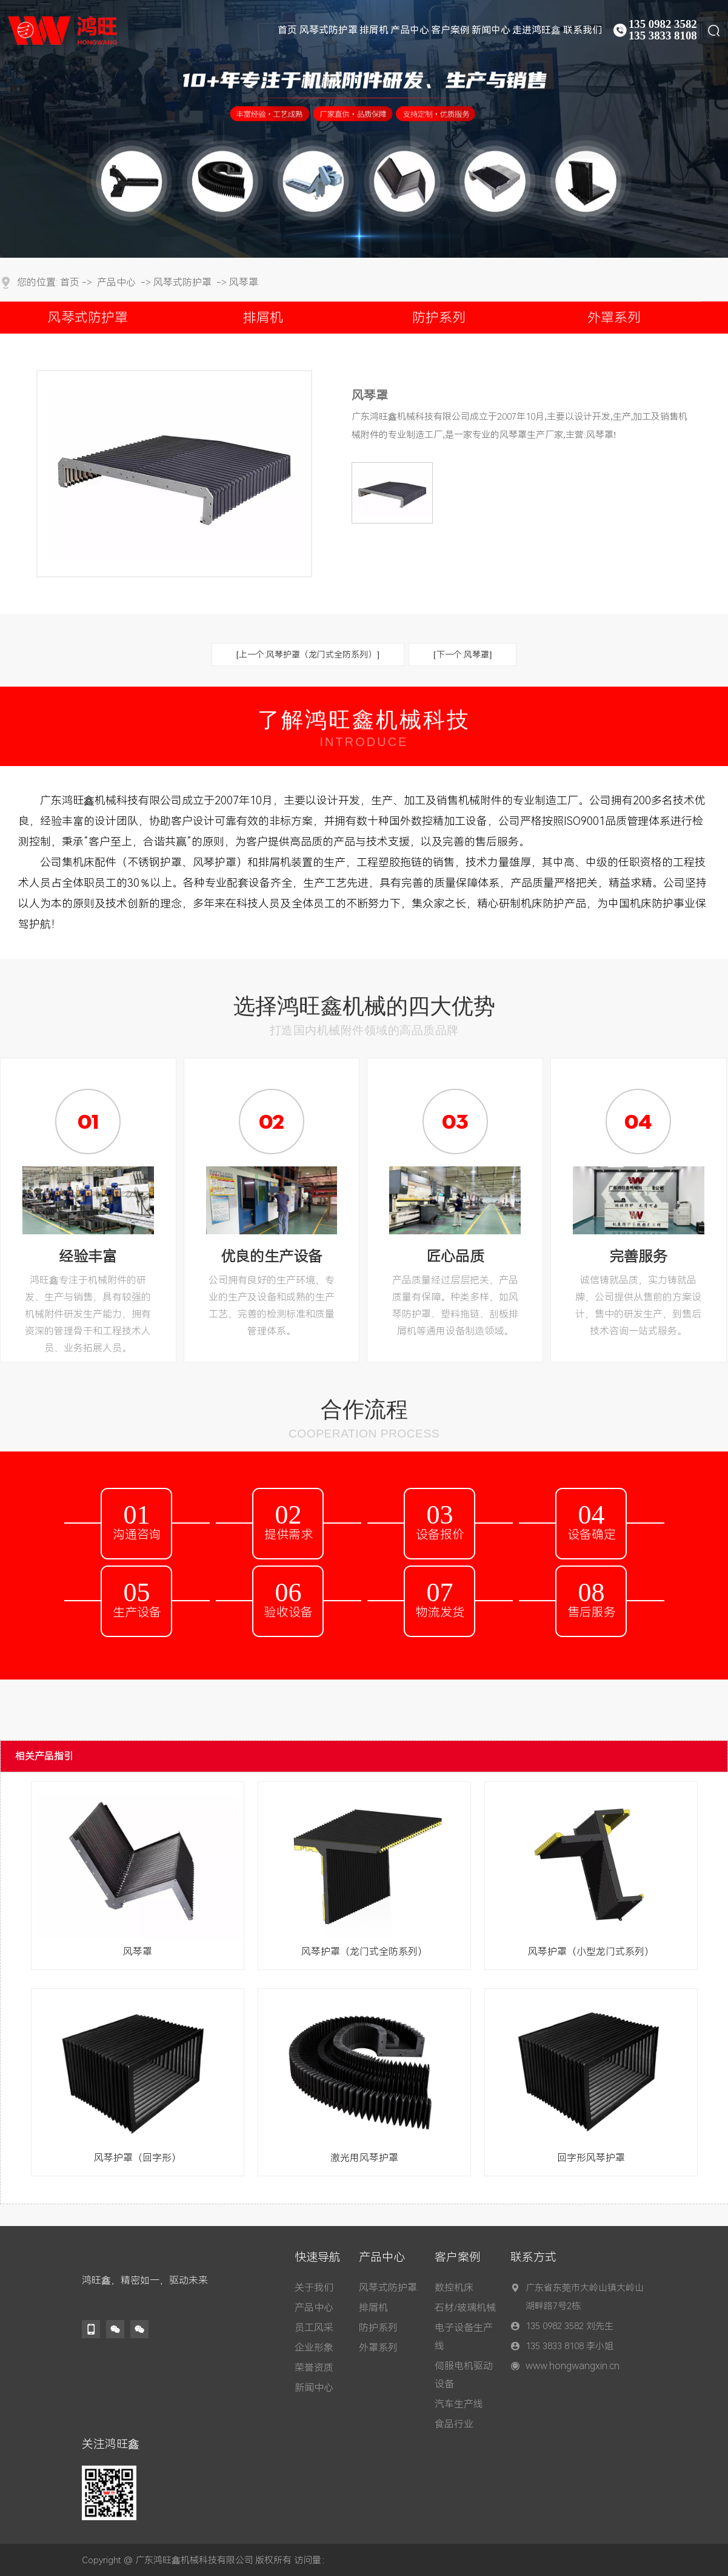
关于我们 (314, 2287)
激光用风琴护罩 (364, 2158)
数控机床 (454, 2287)
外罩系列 (614, 317)
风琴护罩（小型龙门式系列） (591, 1951)
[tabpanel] (364, 129)
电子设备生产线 (464, 2337)
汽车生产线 (459, 2404)
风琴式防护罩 (182, 282)
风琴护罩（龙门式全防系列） (364, 1951)
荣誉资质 (314, 2367)
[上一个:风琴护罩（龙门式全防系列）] (307, 654)
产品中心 (116, 282)
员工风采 (314, 2327)
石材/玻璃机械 (465, 2307)
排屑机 (263, 317)
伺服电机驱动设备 (464, 2375)
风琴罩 (243, 282)
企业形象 (314, 2347)
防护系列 (439, 317)
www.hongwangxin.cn (572, 2366)
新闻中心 (314, 2387)
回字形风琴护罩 (591, 2158)
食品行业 (454, 2424)
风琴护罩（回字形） (137, 2158)
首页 (69, 282)
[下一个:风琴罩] (462, 654)
